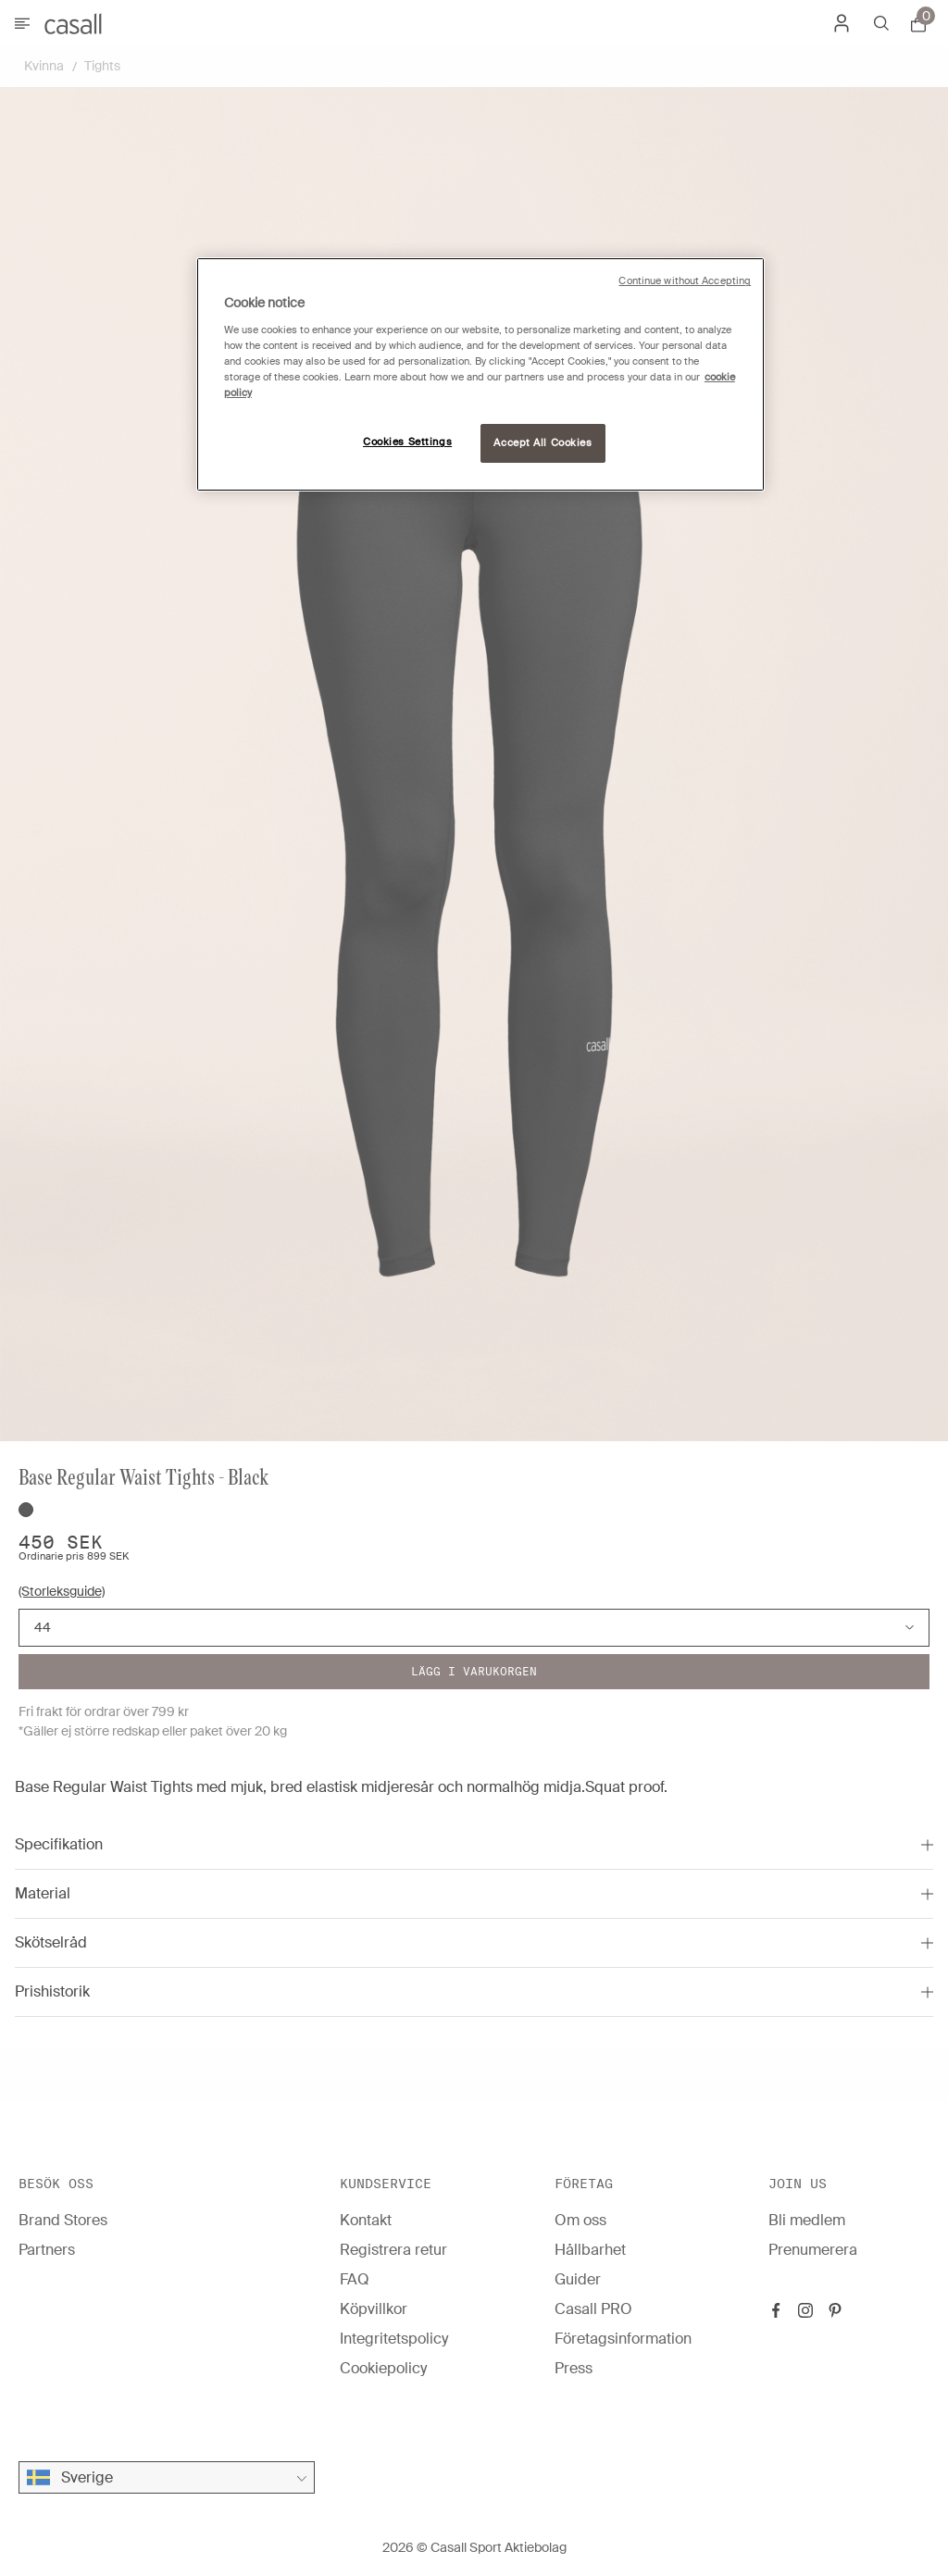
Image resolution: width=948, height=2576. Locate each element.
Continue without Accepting (684, 281)
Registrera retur (393, 2249)
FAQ (354, 2279)
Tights (102, 65)
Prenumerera (812, 2249)
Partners (47, 2249)
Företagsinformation (623, 2338)
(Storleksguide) (62, 1591)
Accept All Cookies (542, 443)
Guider (578, 2279)
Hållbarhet (590, 2249)
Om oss (580, 2220)
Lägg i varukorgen (474, 1671)
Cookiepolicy (383, 2368)
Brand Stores (63, 2220)
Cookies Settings (407, 442)
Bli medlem (806, 2220)
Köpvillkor (373, 2309)
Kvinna (44, 65)
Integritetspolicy (394, 2338)
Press (573, 2368)
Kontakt (366, 2220)
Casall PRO (593, 2309)
